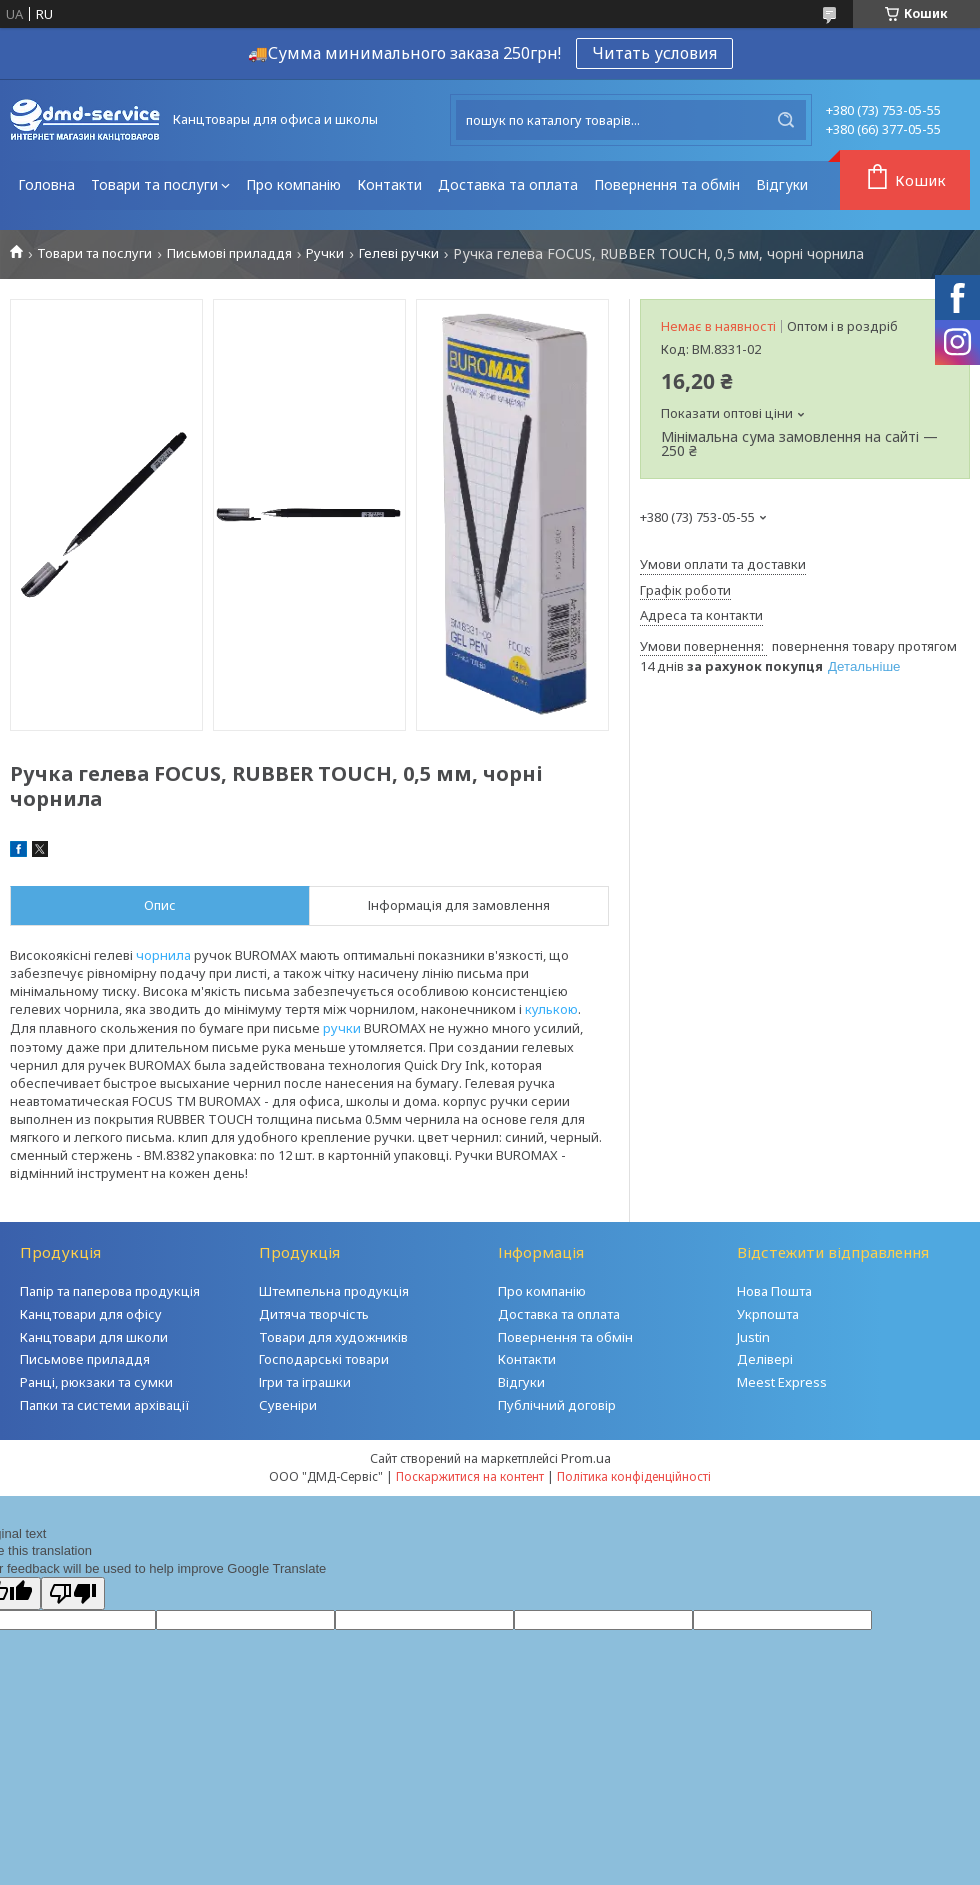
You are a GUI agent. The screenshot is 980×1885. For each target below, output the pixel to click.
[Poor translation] (73, 1593)
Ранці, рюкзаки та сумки (96, 1382)
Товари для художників (333, 1337)
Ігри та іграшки (305, 1382)
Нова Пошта (774, 1291)
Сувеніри (288, 1405)
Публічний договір (557, 1405)
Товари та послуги (154, 184)
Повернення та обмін (667, 184)
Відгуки (782, 184)
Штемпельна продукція (334, 1291)
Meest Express (782, 1382)
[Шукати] (786, 120)
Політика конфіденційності (634, 1476)
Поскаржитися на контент (470, 1476)
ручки (342, 1028)
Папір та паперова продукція (110, 1291)
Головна (46, 184)
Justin (753, 1337)
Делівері (765, 1359)
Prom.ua (586, 1458)
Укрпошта (768, 1314)
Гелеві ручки (399, 253)
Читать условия (654, 53)
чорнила (163, 955)
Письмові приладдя (229, 253)
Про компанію (293, 184)
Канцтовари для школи (94, 1337)
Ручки (325, 253)
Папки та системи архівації (105, 1405)
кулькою (551, 1009)
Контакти (389, 184)
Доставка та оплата (508, 184)
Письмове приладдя (85, 1359)
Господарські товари (324, 1359)
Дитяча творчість (314, 1314)
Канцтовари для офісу (91, 1314)
